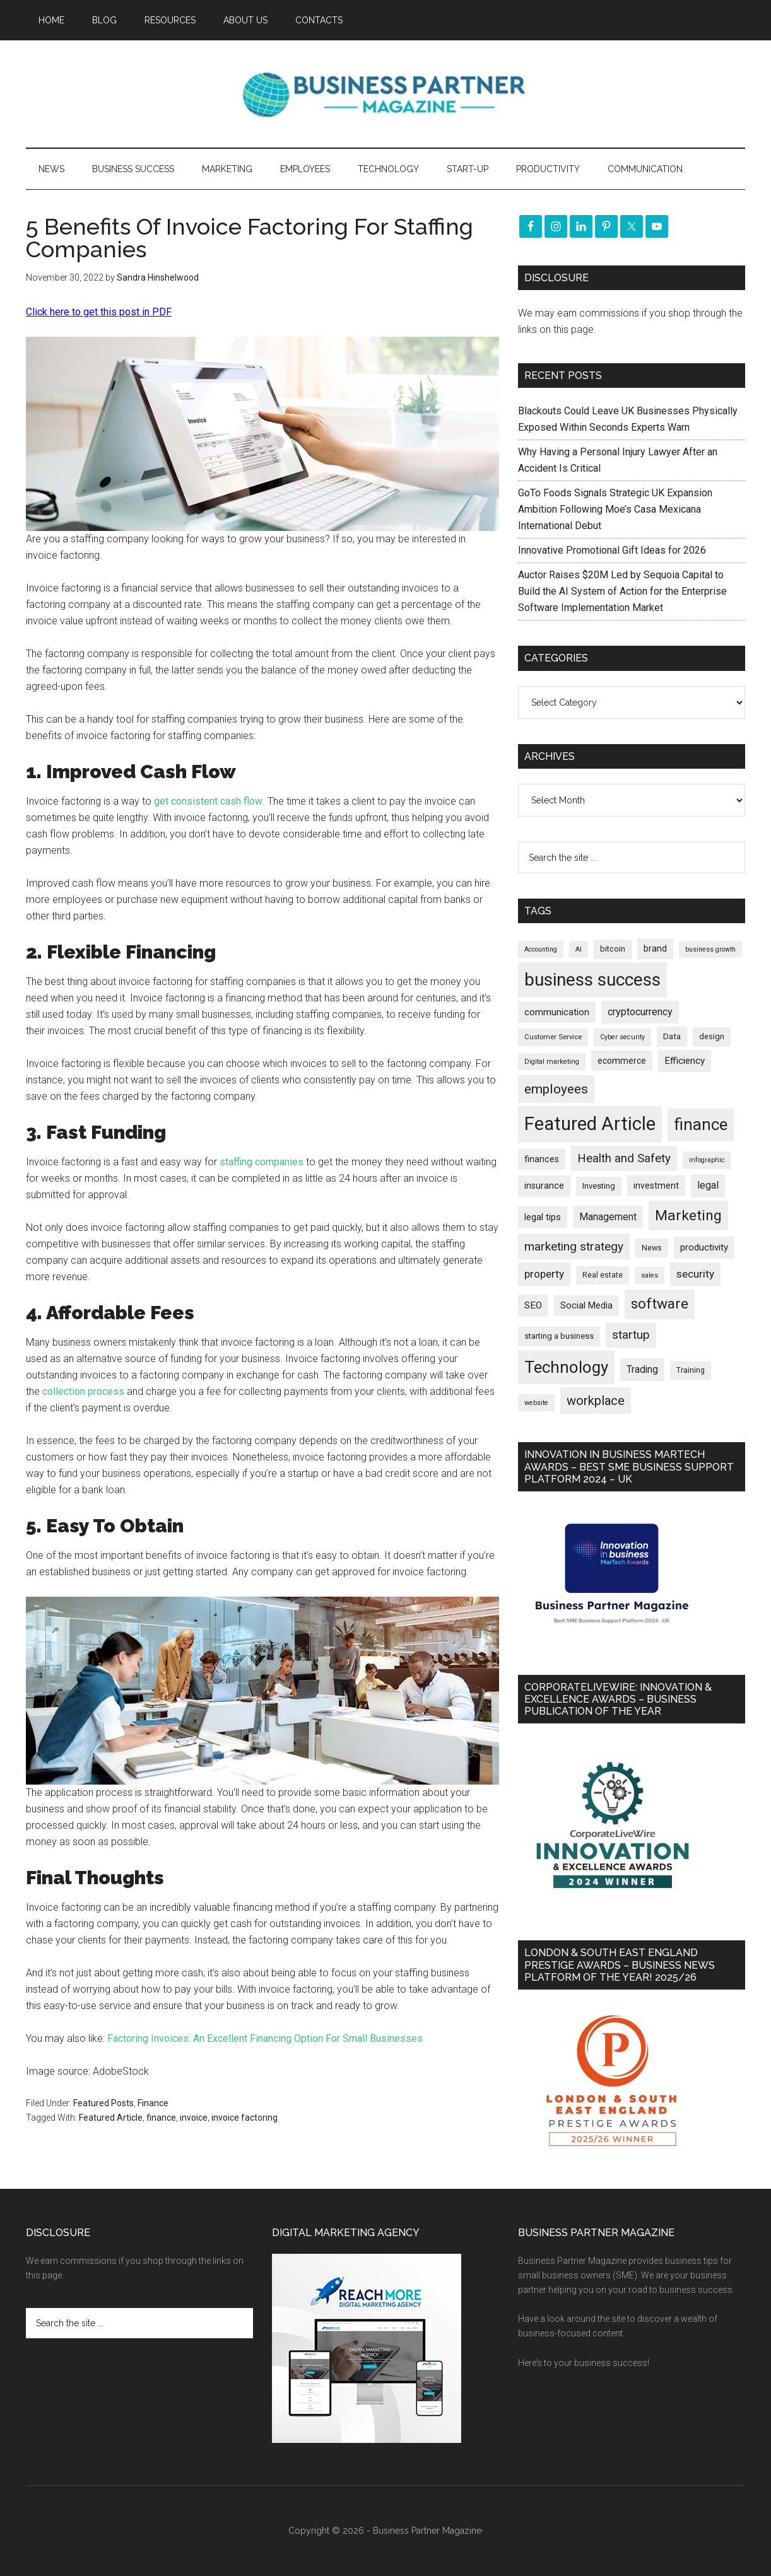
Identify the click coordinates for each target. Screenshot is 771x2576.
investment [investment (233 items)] (656, 1185)
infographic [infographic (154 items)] (707, 1160)
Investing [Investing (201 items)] (598, 1186)
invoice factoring (244, 2118)
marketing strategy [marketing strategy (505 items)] (573, 1246)
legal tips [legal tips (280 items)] (542, 1217)
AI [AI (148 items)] (578, 949)
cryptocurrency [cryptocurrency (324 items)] (640, 1012)
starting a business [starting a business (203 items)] (559, 1336)
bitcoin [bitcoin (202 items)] (612, 948)
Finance (153, 2103)
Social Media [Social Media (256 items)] (586, 1305)
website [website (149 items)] (536, 1403)
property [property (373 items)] (544, 1274)
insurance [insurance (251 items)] (544, 1185)
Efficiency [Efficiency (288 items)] (684, 1060)
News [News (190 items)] (652, 1247)
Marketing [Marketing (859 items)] (688, 1215)
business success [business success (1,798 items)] (592, 979)
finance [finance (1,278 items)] (700, 1124)
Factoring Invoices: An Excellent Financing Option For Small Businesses (265, 2038)
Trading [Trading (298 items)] (642, 1369)
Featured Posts (103, 2103)
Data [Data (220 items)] (672, 1036)
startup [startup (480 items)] (631, 1334)
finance (161, 2118)
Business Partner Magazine (385, 94)
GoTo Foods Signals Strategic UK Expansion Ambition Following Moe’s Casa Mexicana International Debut (615, 509)
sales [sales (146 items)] (649, 1275)
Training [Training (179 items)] (690, 1370)
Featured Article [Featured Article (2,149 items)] (590, 1123)
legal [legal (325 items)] (708, 1185)
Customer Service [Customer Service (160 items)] (553, 1037)
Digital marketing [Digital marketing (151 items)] (551, 1062)
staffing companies (261, 1162)
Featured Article (111, 2118)
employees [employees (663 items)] (556, 1089)
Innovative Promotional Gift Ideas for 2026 (612, 550)
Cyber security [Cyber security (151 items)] (622, 1037)
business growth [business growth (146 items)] (710, 949)
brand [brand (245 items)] (655, 948)
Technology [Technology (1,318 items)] (566, 1367)
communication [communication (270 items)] (556, 1012)
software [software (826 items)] (659, 1303)
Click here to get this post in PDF (99, 312)
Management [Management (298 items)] (608, 1217)
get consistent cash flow (208, 801)
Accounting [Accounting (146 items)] (540, 949)
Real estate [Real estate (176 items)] (602, 1275)
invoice (194, 2118)
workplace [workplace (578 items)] (596, 1400)
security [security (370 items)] (695, 1274)
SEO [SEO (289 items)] (533, 1305)
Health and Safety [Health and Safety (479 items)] (624, 1158)
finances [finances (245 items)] (541, 1159)
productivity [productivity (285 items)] (704, 1247)
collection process (83, 1391)
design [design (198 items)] (711, 1036)
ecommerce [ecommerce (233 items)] (621, 1061)
